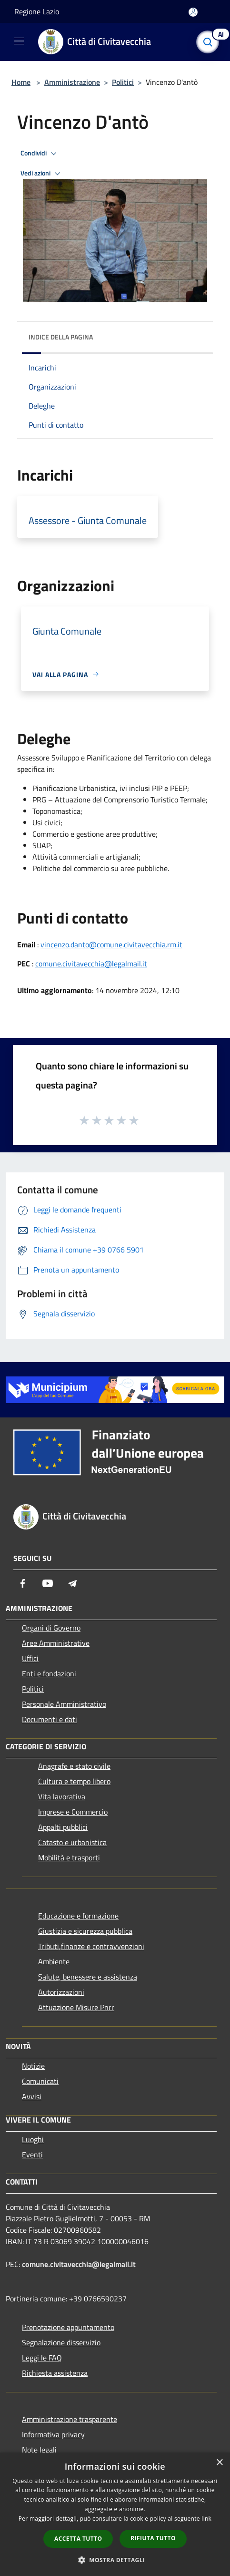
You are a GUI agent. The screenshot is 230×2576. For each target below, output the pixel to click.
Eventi (32, 2154)
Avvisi (31, 2096)
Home (20, 82)
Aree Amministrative (56, 1643)
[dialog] (115, 2514)
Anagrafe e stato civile (74, 1766)
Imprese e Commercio (73, 1811)
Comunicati (40, 2081)
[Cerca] (210, 42)
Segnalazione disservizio (61, 2342)
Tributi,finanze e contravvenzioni (91, 1946)
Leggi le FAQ (42, 2357)
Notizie (33, 2066)
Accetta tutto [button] (78, 2539)
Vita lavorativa (61, 1796)
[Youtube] (47, 1583)
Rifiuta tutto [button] (153, 2538)
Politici (123, 82)
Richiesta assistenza (55, 2373)
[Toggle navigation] (19, 41)
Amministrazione (72, 82)
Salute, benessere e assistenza (87, 1976)
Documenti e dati (49, 1719)
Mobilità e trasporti (69, 1857)
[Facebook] (22, 1583)
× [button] (219, 2462)
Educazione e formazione (78, 1915)
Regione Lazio (36, 11)
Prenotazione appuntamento (68, 2327)
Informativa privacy (53, 2434)
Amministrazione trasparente (69, 2419)
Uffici (30, 1658)
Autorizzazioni (61, 1992)
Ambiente (54, 1961)
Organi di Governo (51, 1627)
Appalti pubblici (63, 1827)
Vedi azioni (41, 173)
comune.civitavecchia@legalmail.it (91, 963)
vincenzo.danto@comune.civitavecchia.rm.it (111, 944)
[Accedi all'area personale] (193, 12)
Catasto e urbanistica (72, 1842)
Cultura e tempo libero (74, 1781)
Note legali (39, 2449)
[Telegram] (72, 1583)
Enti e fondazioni (49, 1673)
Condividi (40, 153)
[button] (115, 2560)
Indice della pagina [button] (61, 337)
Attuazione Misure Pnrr (76, 2007)
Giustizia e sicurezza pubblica (85, 1931)
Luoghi (33, 2139)
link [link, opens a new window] (206, 2518)
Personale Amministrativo (64, 1704)
